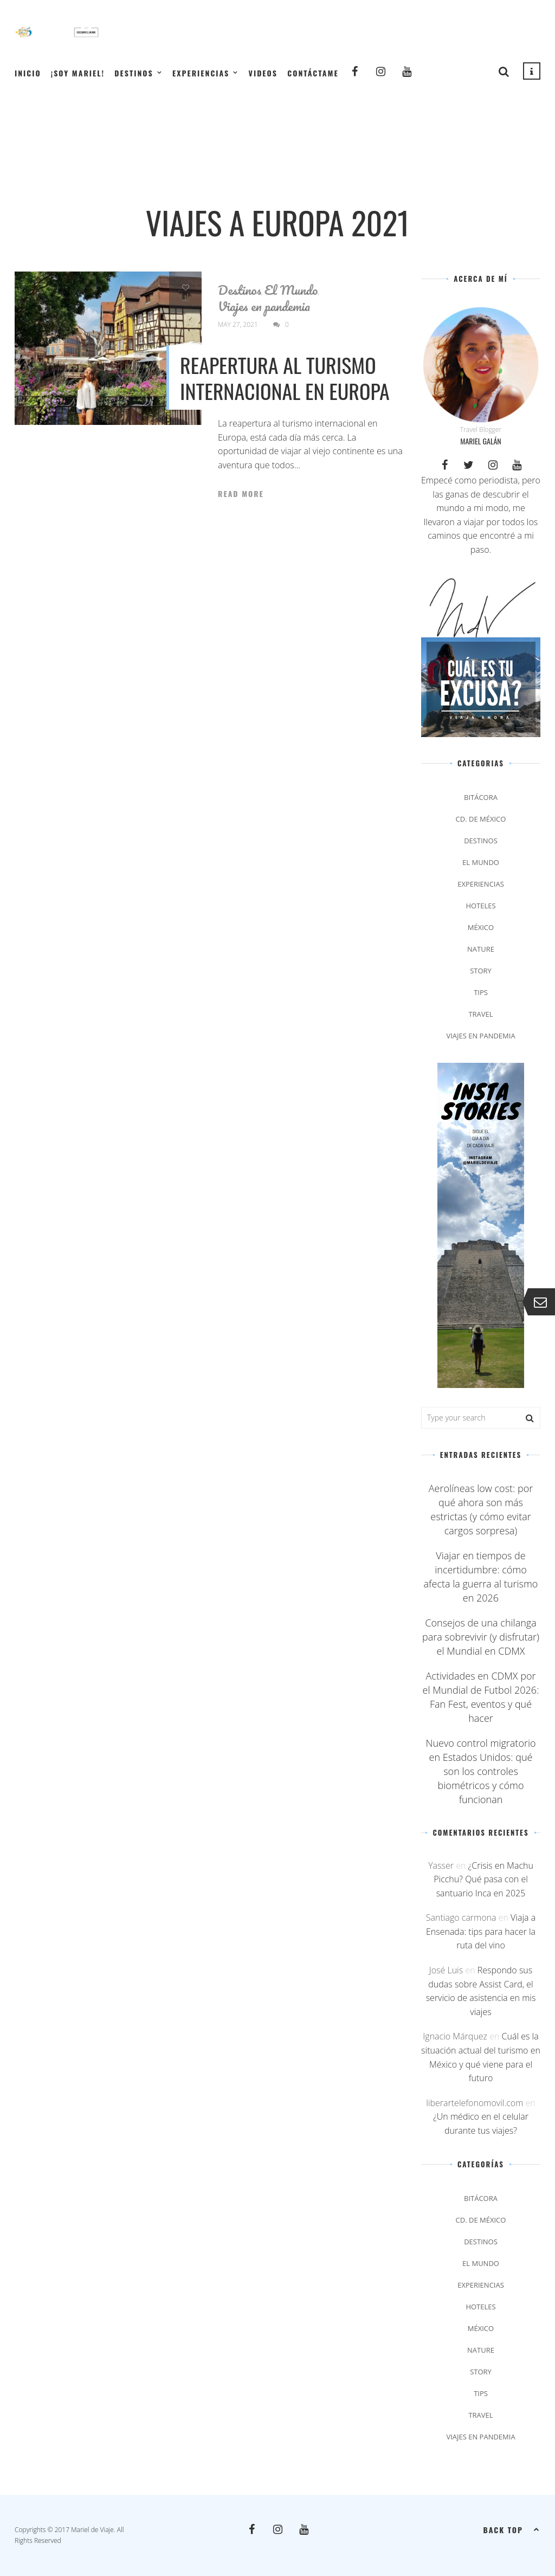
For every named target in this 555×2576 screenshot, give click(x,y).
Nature (480, 949)
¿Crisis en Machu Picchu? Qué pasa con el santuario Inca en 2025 (483, 1879)
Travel (480, 1014)
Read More (241, 493)
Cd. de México (481, 819)
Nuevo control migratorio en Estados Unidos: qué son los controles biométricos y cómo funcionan (480, 1771)
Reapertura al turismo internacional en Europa (285, 378)
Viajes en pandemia (264, 306)
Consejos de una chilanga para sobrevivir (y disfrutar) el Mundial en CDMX (480, 1636)
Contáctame (312, 73)
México (481, 927)
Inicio (28, 73)
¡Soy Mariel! (78, 73)
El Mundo (291, 290)
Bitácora (481, 797)
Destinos (133, 73)
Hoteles (480, 906)
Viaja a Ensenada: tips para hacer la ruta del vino (480, 1931)
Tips (481, 992)
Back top (511, 2529)
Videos (263, 73)
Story (481, 971)
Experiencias (200, 73)
